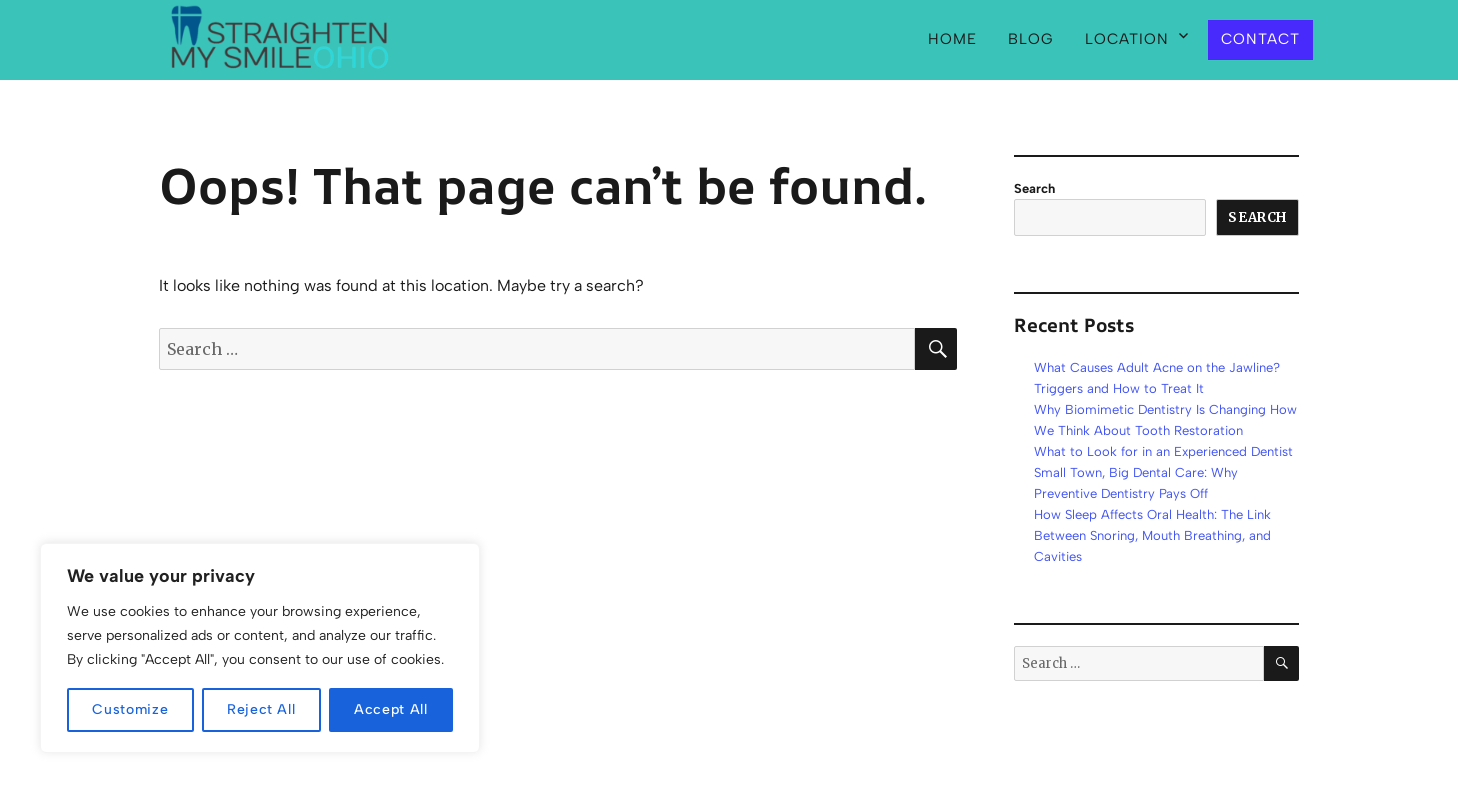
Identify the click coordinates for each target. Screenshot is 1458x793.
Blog (1031, 39)
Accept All (391, 709)
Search (1034, 188)
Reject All (261, 709)
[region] (260, 648)
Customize (130, 709)
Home (952, 39)
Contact (1260, 39)
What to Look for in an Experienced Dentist (1163, 451)
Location (1127, 39)
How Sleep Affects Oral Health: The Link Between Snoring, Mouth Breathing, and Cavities (1152, 535)
